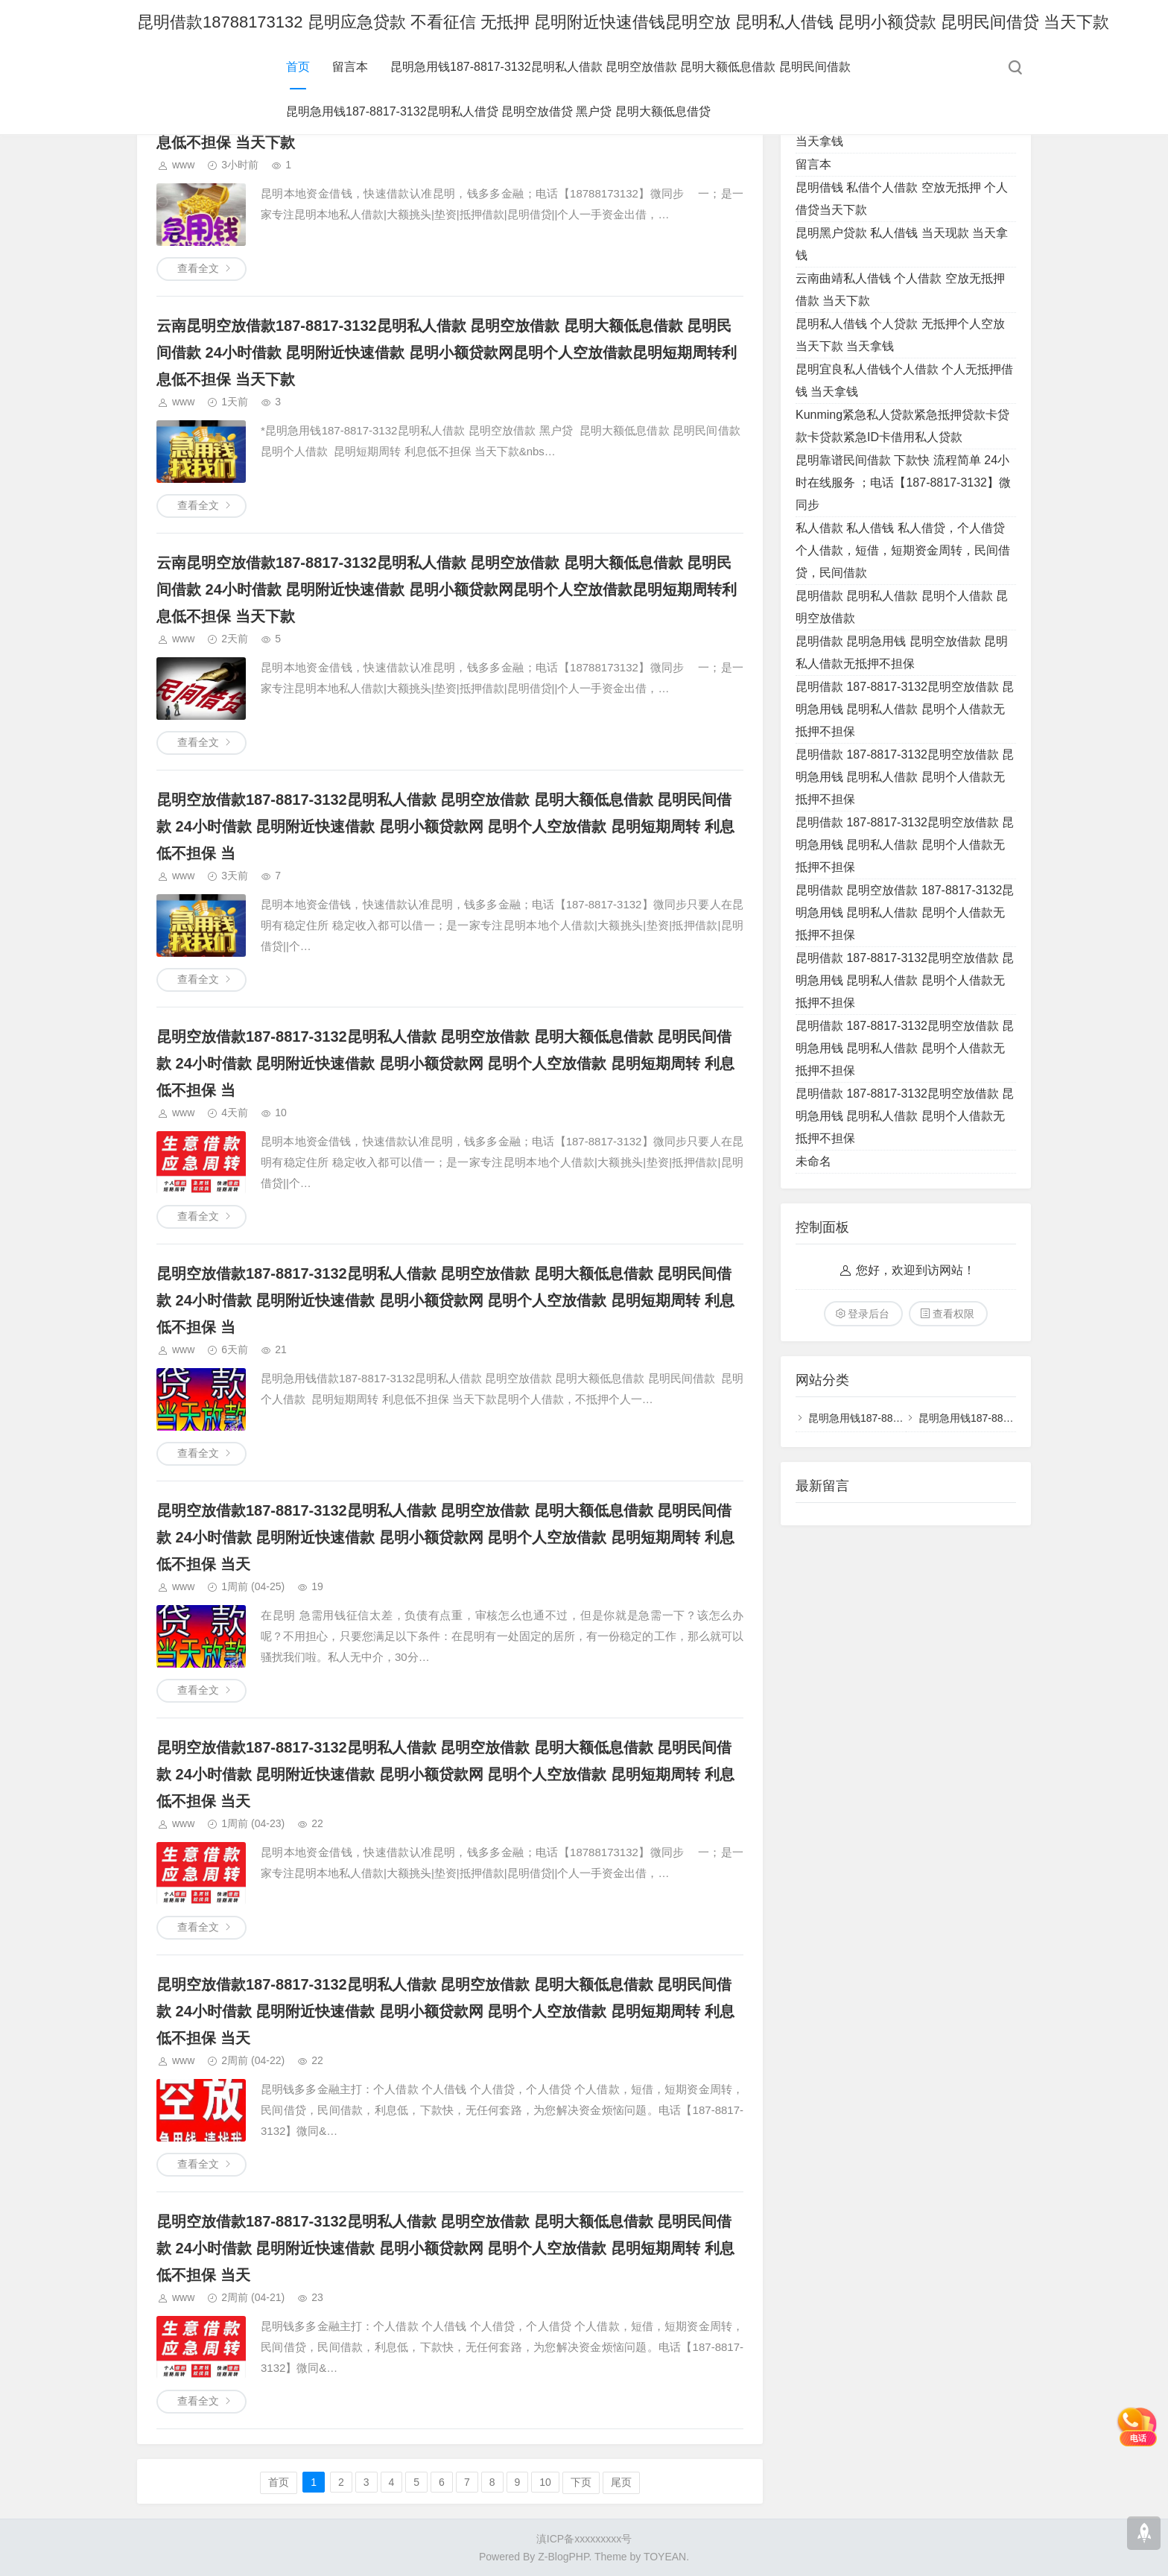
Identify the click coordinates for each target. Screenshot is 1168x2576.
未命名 (813, 1161)
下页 (581, 2482)
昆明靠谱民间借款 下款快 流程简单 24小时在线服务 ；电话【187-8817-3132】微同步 (903, 482)
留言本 (350, 66)
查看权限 (953, 1314)
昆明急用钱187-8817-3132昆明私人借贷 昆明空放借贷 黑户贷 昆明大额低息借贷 (498, 111)
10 (545, 2482)
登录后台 (868, 1314)
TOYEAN (665, 2557)
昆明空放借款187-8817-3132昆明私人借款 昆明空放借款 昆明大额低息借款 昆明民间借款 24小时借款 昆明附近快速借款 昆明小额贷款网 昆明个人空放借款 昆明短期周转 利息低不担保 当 (445, 826)
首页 (298, 66)
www (183, 165)
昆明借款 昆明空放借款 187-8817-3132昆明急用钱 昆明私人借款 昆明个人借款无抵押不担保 (905, 912)
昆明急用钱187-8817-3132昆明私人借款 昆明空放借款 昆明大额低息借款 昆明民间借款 (620, 66)
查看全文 (198, 268)
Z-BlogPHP (563, 2557)
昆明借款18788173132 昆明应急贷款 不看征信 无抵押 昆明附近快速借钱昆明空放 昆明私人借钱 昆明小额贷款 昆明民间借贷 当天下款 (623, 22)
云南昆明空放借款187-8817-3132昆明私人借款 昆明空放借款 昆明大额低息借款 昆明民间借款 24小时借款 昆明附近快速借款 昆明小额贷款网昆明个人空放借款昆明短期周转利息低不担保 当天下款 (446, 352)
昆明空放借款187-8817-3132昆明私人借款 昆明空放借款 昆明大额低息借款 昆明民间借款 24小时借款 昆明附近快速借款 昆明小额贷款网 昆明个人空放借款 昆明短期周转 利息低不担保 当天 (445, 1537)
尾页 (621, 2482)
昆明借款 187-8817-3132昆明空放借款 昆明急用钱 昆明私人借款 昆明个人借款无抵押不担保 (905, 709)
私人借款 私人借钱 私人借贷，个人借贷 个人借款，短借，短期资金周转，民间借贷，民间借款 (903, 550)
